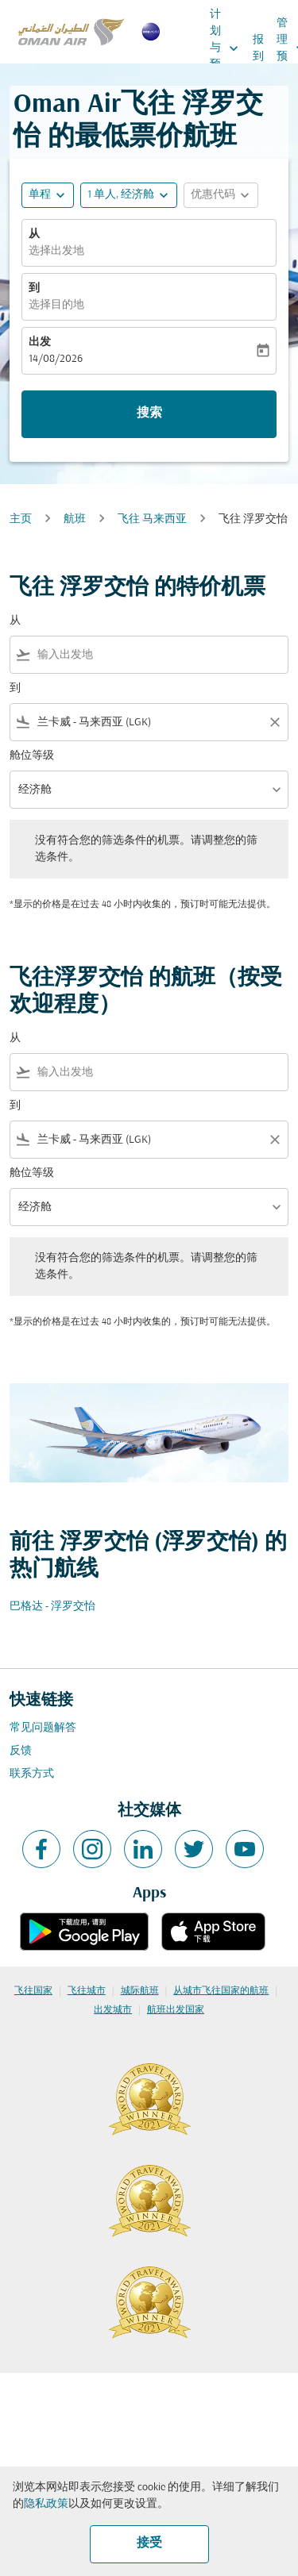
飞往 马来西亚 (152, 519)
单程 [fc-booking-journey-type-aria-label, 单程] (40, 195)
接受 (149, 2543)
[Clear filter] (274, 722)
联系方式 (32, 1774)
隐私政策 (46, 2504)
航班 (75, 519)
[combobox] (159, 655)
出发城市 (113, 2010)
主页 (21, 519)
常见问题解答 (43, 1728)
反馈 (21, 1751)
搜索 (149, 413)
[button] (128, 195)
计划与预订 (228, 48)
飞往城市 (87, 1991)
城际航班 (140, 1991)
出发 (40, 342)
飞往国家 (33, 1991)
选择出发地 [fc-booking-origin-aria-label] (56, 251)
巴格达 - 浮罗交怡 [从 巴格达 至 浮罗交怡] (52, 1607)
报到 (258, 48)
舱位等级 (32, 756)
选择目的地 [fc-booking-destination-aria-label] (56, 305)
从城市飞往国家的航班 (221, 1991)
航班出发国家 (175, 2010)
